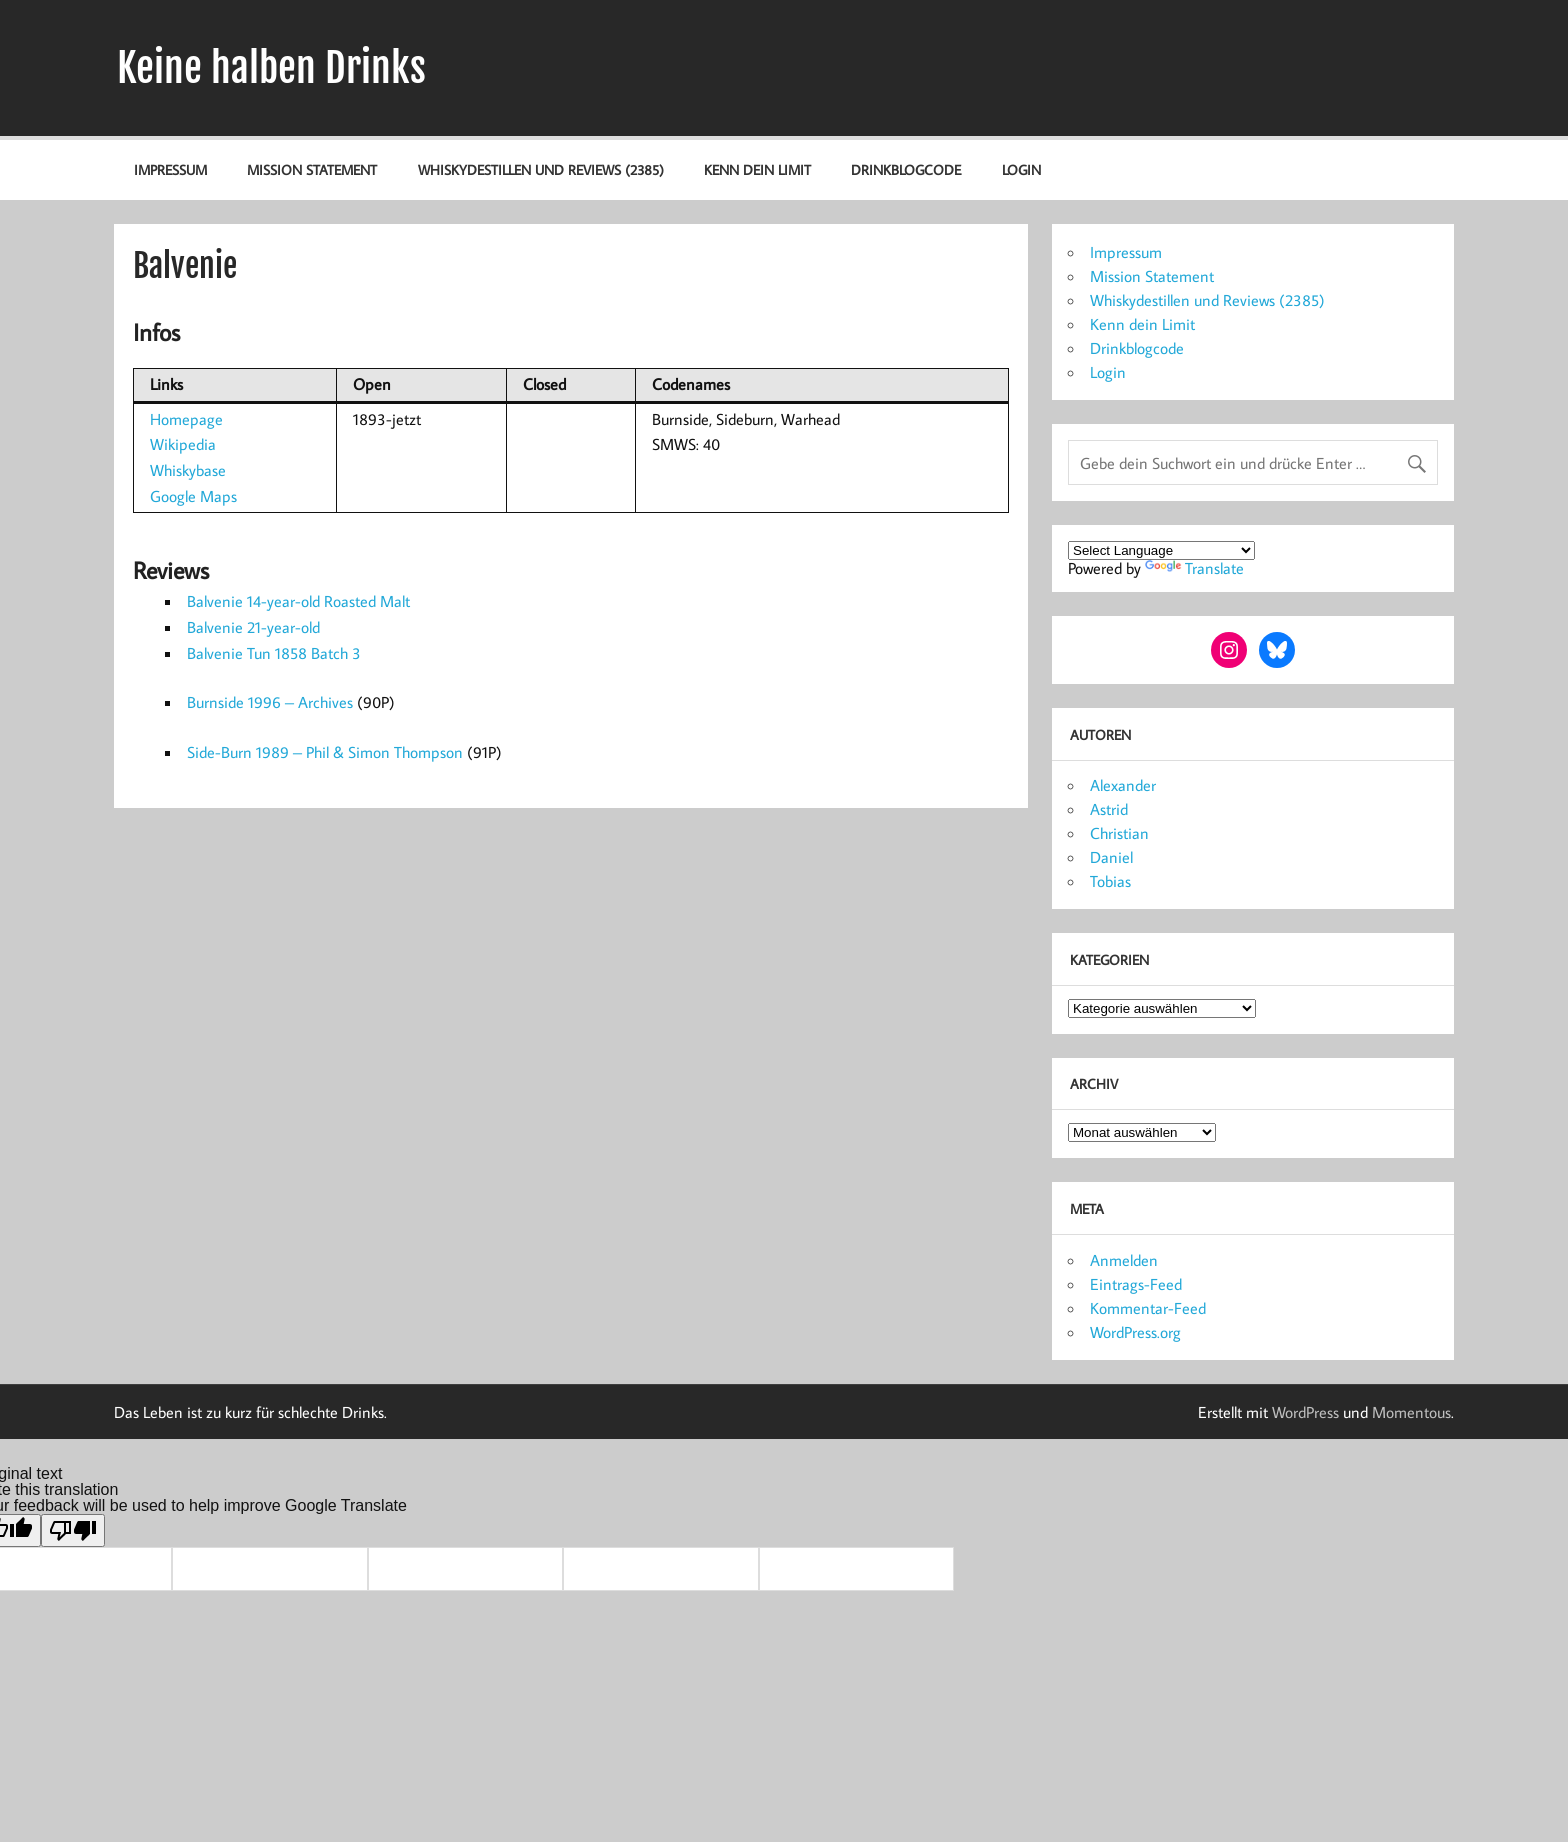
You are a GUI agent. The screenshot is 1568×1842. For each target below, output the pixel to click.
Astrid (1109, 809)
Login (1021, 169)
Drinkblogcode (906, 169)
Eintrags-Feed (1136, 1284)
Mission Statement (312, 169)
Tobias (1110, 881)
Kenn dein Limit (757, 169)
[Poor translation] (73, 1530)
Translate (1194, 568)
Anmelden (1124, 1260)
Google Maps (193, 496)
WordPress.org (1135, 1332)
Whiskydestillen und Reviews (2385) (541, 169)
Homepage (186, 419)
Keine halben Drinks (271, 68)
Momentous (1411, 1412)
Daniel (1111, 857)
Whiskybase (188, 470)
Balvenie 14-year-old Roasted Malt (298, 601)
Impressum (170, 169)
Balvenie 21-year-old (253, 627)
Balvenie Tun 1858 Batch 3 (274, 653)
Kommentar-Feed (1148, 1308)
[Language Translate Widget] (1161, 550)
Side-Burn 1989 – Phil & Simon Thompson (325, 752)
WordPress (1305, 1412)
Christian (1119, 833)
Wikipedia (183, 444)
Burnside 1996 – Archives (270, 702)
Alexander (1123, 785)
